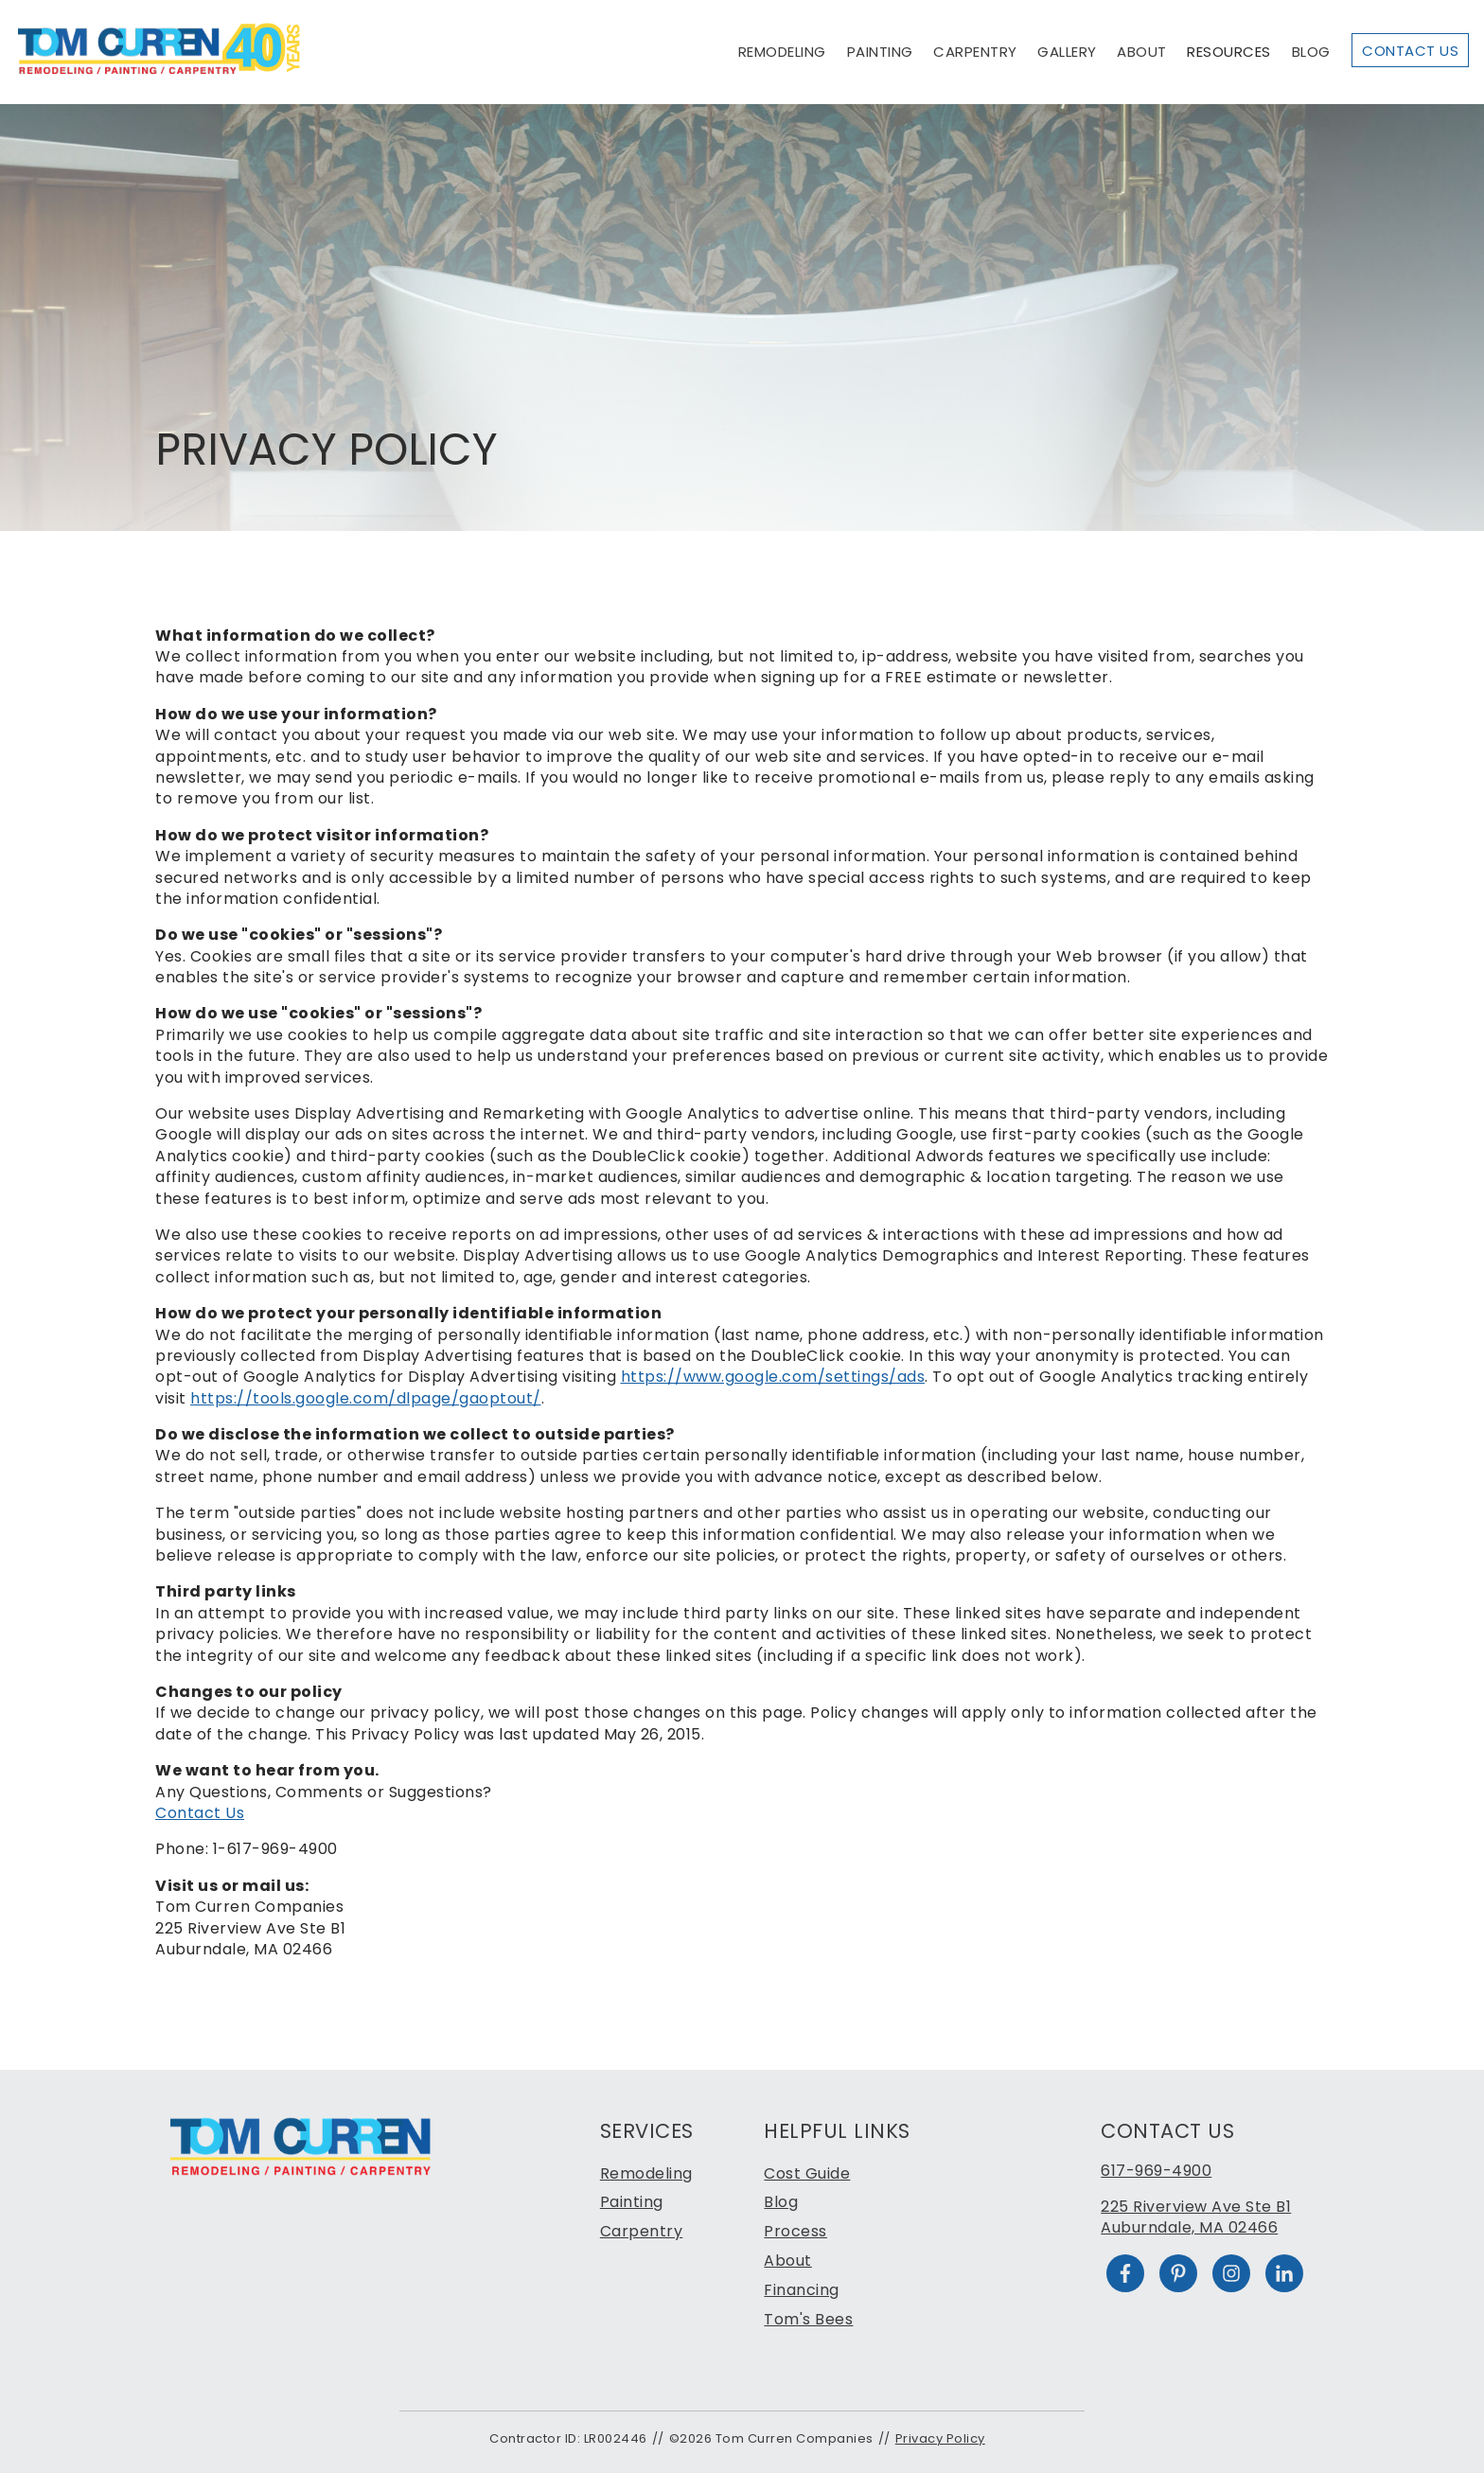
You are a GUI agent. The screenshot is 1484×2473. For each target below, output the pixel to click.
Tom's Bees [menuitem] (808, 2319)
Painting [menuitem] (631, 2202)
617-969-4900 (1156, 2171)
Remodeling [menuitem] (646, 2173)
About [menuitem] (788, 2260)
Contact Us (1410, 51)
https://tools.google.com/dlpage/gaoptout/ (365, 1398)
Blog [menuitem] (781, 2202)
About (1142, 52)
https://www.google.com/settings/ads (773, 1376)
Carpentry (975, 52)
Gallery (1067, 52)
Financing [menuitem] (801, 2290)
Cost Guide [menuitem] (807, 2173)
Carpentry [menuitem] (641, 2231)
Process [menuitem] (795, 2231)
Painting (880, 52)
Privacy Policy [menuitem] (940, 2438)
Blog (1311, 52)
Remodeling (782, 52)
